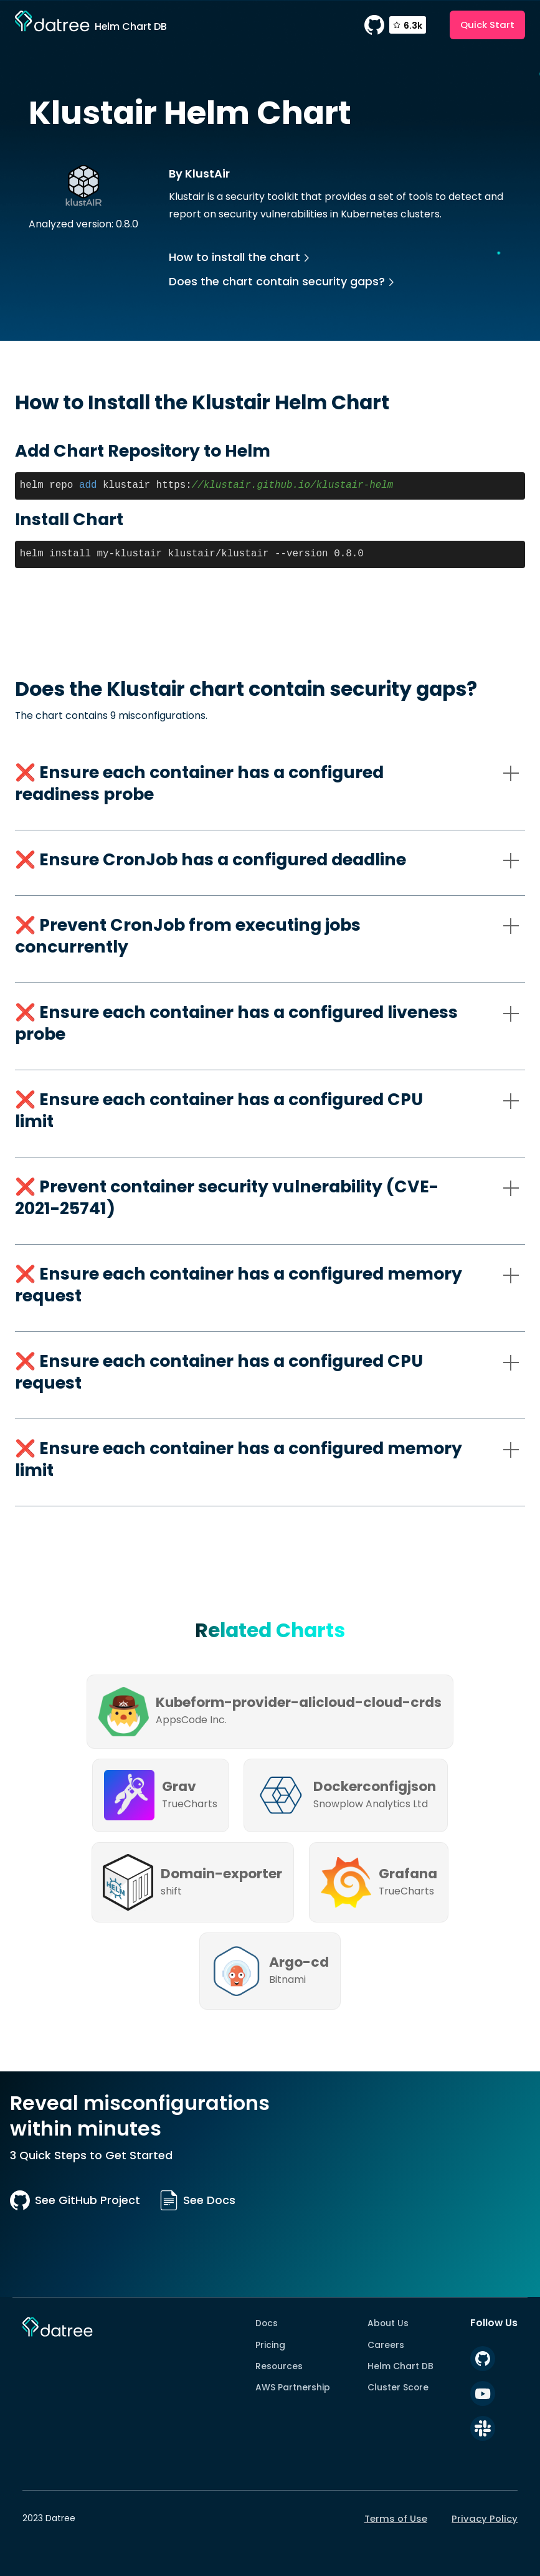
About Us (388, 2323)
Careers (385, 2345)
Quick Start (487, 24)
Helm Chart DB (400, 2366)
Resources (279, 2366)
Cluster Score (398, 2387)
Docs (266, 2323)
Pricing (270, 2345)
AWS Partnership (292, 2387)
